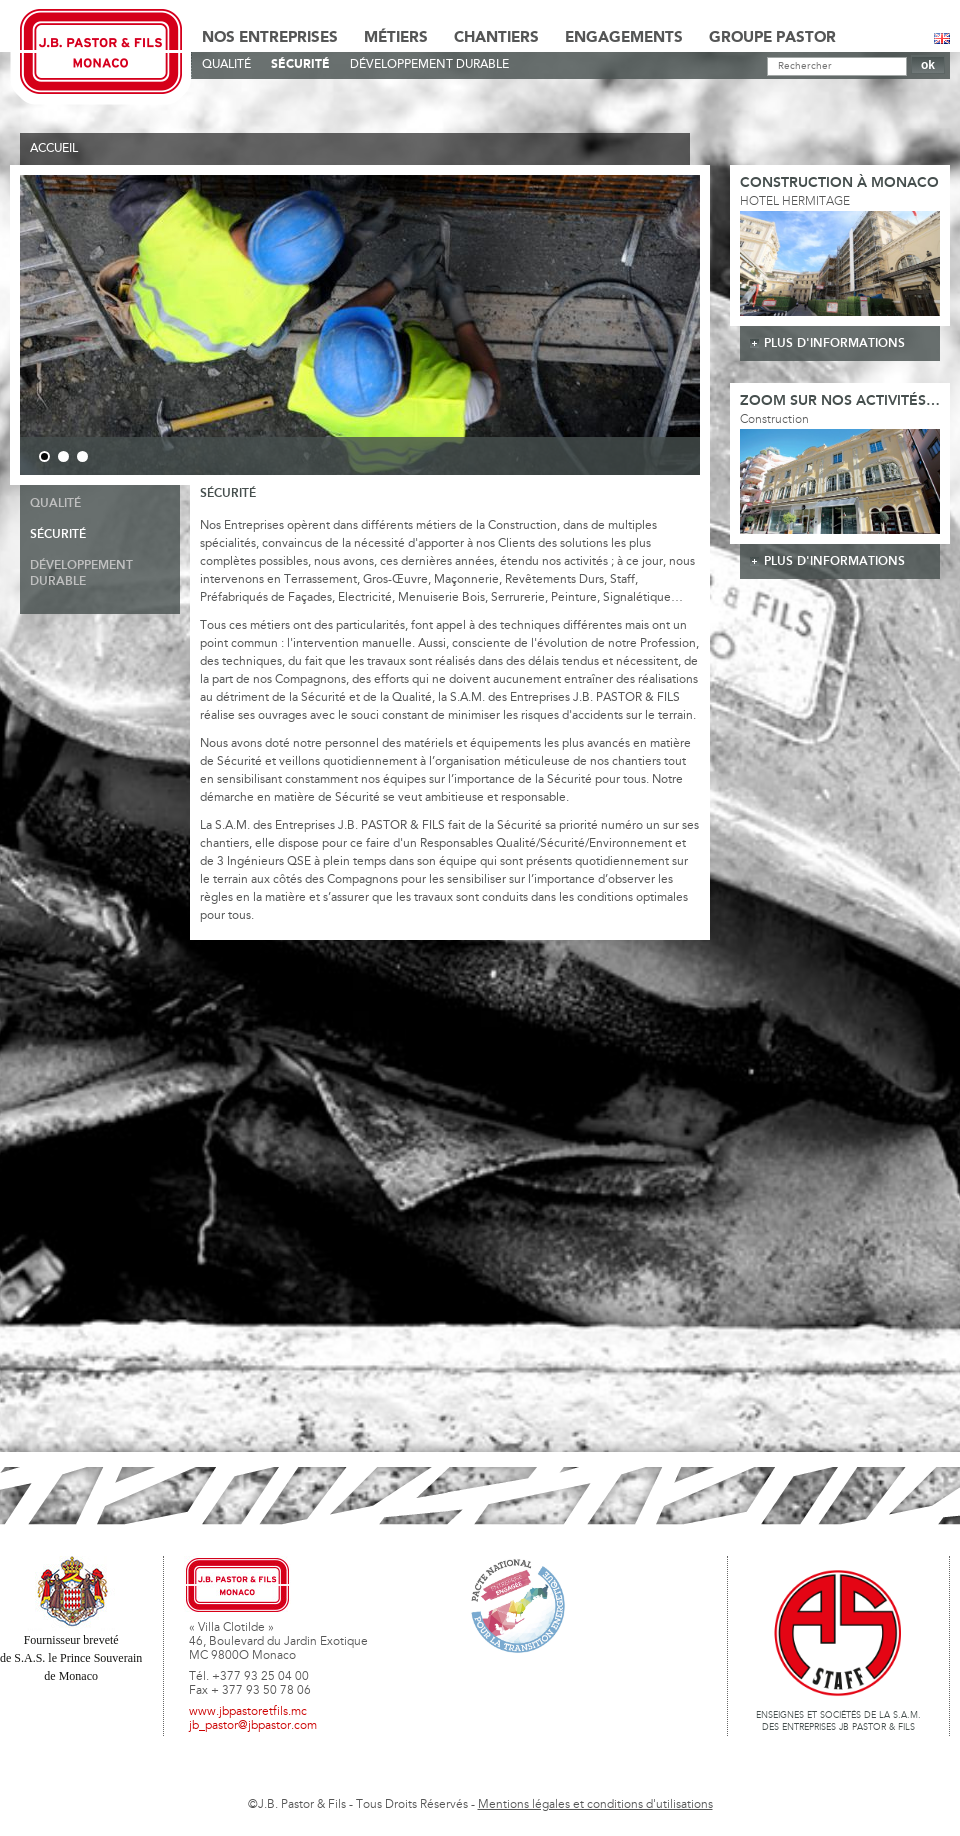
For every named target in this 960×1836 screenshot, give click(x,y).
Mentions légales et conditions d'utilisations (595, 1805)
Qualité (226, 65)
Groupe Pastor (772, 38)
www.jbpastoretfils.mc (248, 1712)
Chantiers (496, 38)
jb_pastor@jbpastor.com (253, 1726)
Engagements (624, 38)
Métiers (396, 38)
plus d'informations (834, 343)
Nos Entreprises (270, 38)
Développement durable (429, 65)
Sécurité (300, 64)
